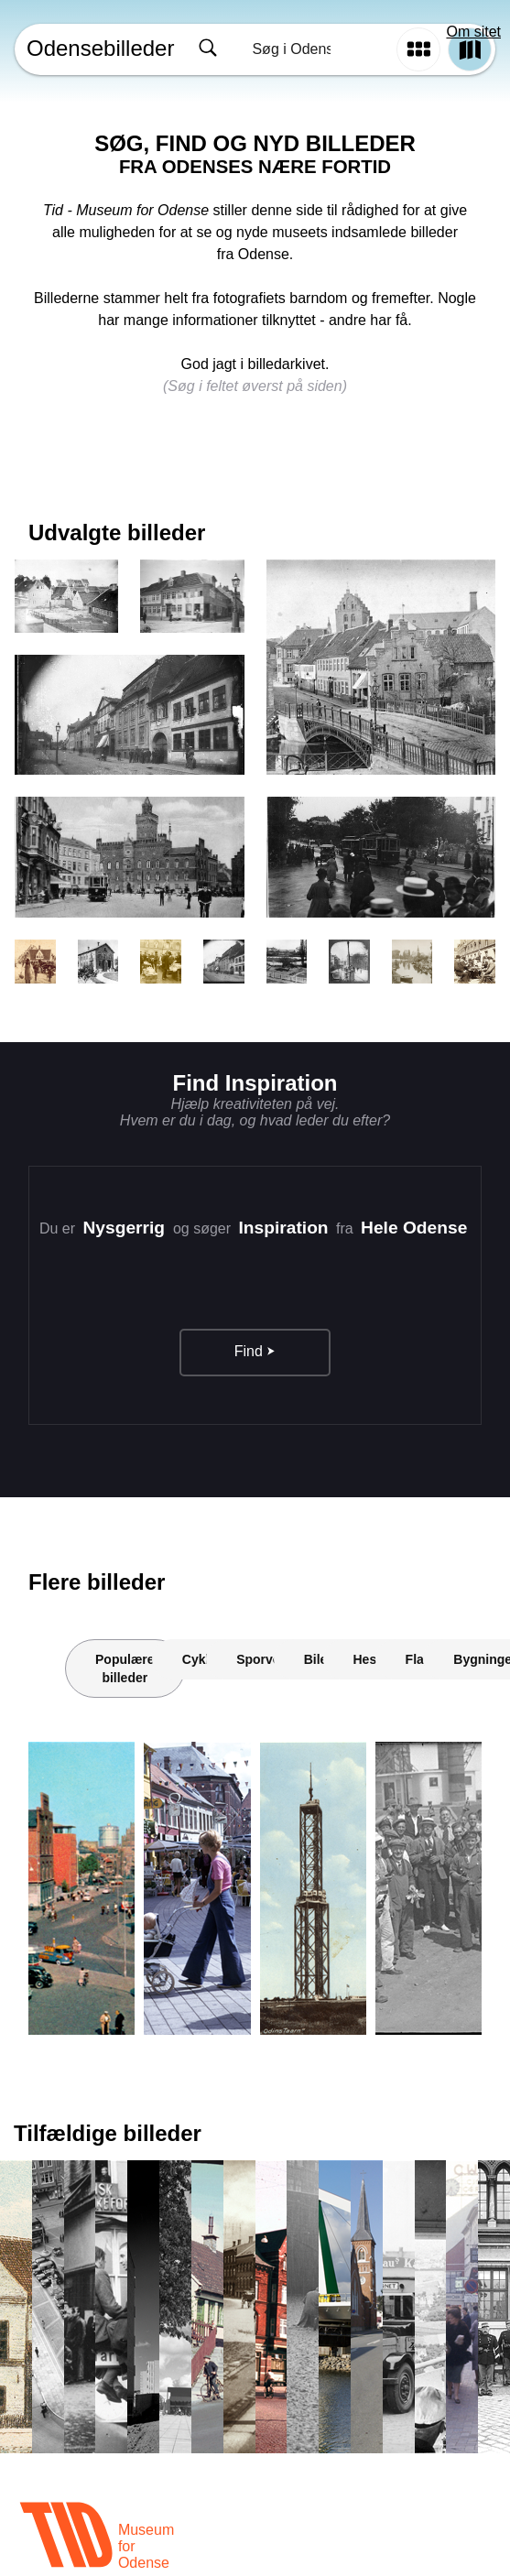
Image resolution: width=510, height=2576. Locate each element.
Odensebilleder (100, 48)
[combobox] (289, 49)
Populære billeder (125, 1668)
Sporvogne (269, 1659)
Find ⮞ (255, 1351)
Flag (419, 1659)
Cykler (202, 1659)
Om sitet (473, 31)
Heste (370, 1659)
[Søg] (208, 49)
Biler (318, 1659)
